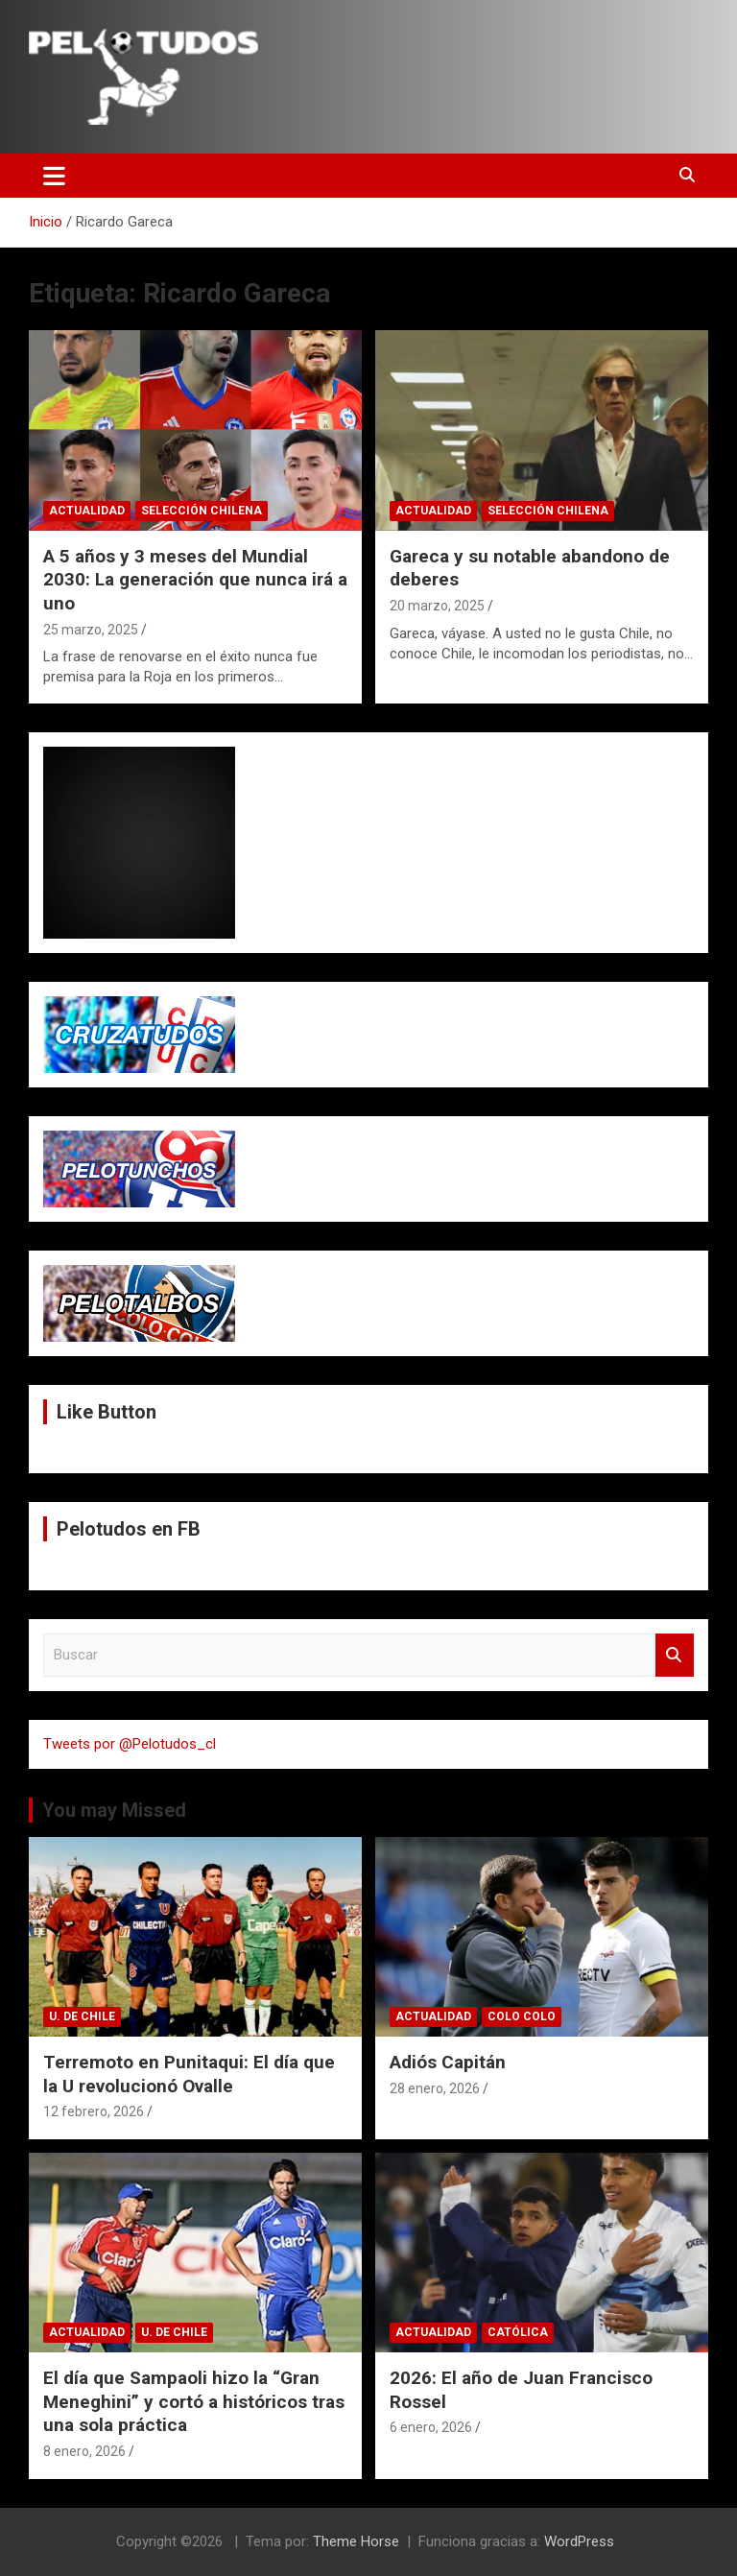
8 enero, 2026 (84, 2451)
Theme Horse (356, 2541)
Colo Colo (521, 2016)
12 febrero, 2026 (93, 2111)
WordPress (579, 2541)
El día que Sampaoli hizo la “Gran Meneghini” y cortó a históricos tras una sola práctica (194, 2401)
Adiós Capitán (448, 2062)
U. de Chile (82, 2016)
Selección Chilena (201, 510)
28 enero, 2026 (435, 2088)
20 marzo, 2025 (437, 605)
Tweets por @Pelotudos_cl (129, 1744)
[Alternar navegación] (54, 176)
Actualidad (87, 510)
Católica (517, 2332)
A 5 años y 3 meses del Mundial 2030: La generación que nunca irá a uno (195, 579)
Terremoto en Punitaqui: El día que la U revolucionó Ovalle (189, 2074)
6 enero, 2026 (431, 2427)
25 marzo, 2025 (90, 629)
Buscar (674, 1655)
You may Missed (114, 1810)
